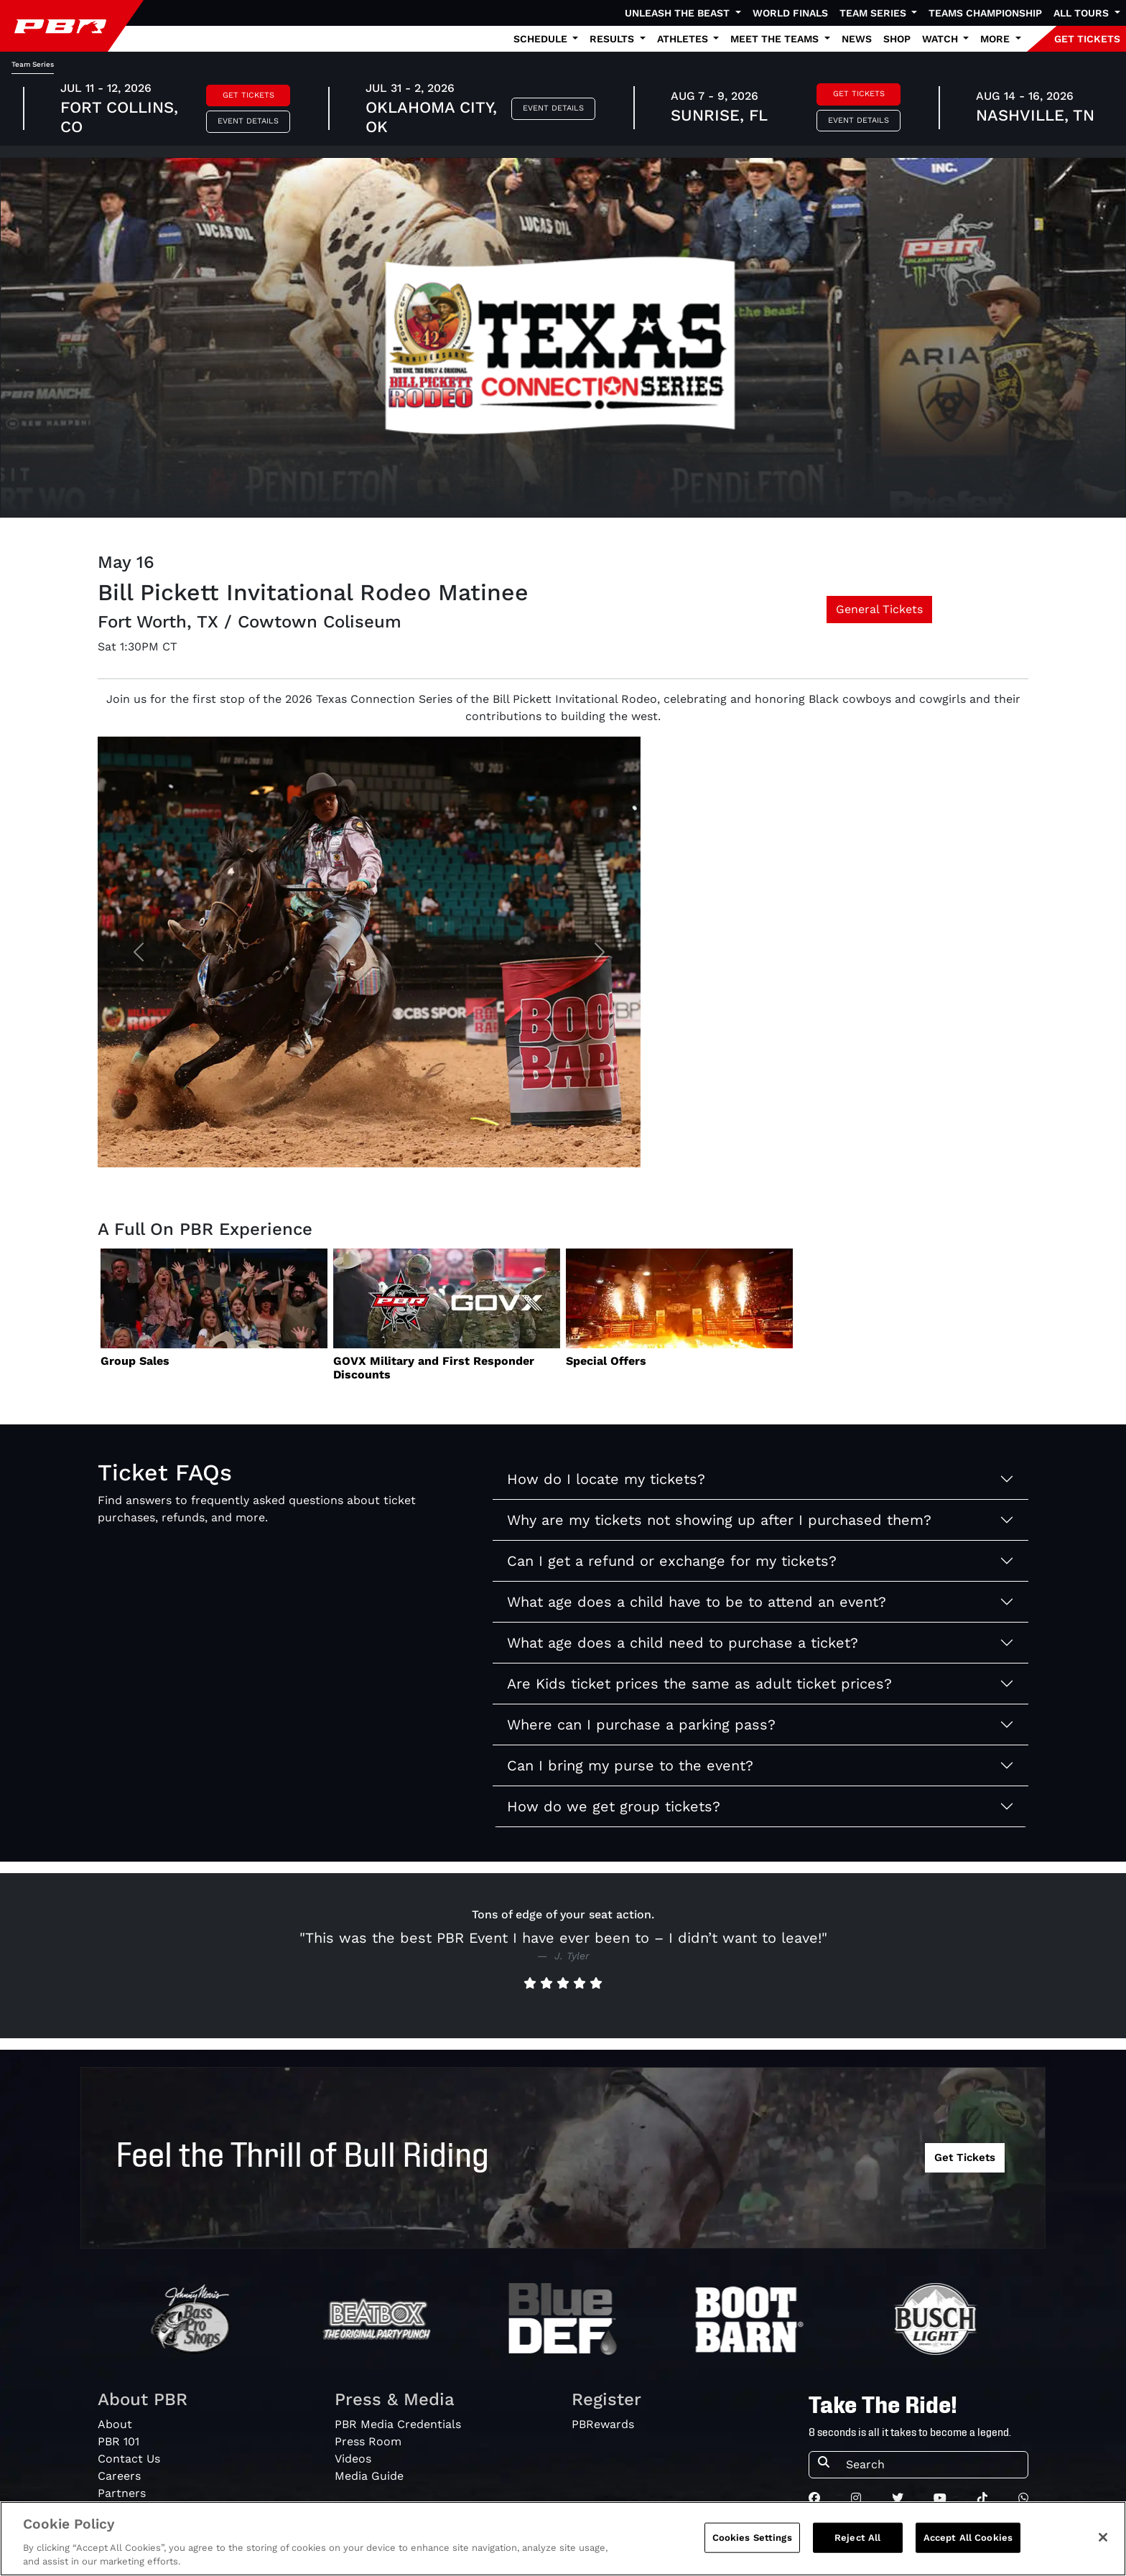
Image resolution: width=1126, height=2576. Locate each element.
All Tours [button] (1082, 13)
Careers (119, 2476)
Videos (353, 2458)
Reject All (857, 2537)
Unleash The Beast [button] (678, 13)
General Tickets (879, 609)
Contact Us (129, 2458)
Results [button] (613, 39)
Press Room (368, 2441)
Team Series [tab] (32, 64)
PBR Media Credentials (398, 2424)
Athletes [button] (684, 39)
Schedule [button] (541, 39)
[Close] (1103, 2537)
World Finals (790, 13)
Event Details (248, 121)
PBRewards (603, 2424)
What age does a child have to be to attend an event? (696, 1601)
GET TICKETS (1087, 39)
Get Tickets (248, 95)
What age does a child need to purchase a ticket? (682, 1642)
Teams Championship (985, 13)
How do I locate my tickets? (606, 1479)
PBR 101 (118, 2441)
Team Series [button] (874, 13)
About (115, 2424)
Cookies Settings (752, 2537)
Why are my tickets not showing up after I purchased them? (719, 1520)
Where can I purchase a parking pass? (641, 1724)
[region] (563, 2538)
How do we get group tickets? (613, 1806)
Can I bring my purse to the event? (630, 1765)
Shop (897, 39)
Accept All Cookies (968, 2537)
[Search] (932, 2465)
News (857, 39)
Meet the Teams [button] (776, 39)
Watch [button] (941, 39)
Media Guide (369, 2476)
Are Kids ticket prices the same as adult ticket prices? (699, 1683)
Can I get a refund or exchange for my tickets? (672, 1560)
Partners (122, 2493)
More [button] (996, 39)
